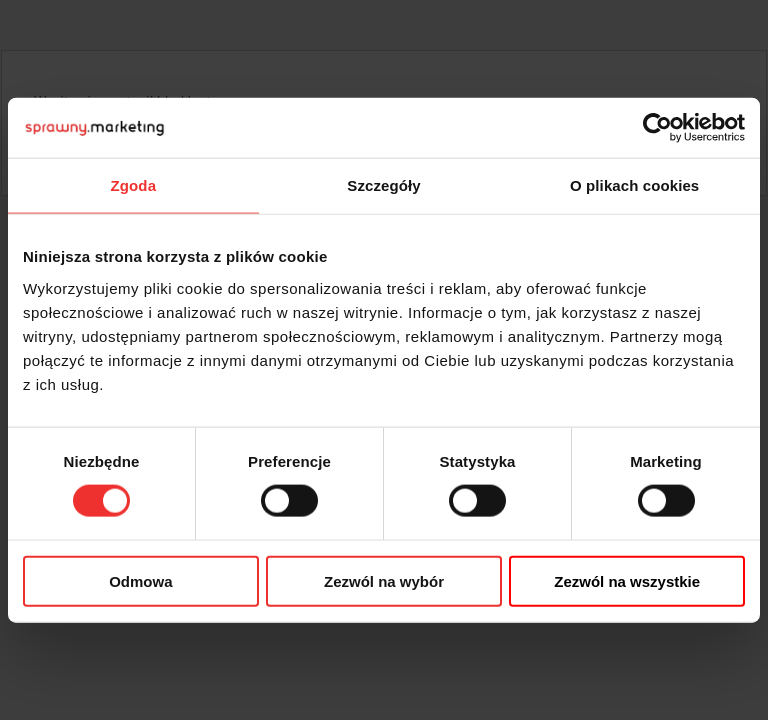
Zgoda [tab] (134, 185)
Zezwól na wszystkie (627, 580)
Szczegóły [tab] (383, 185)
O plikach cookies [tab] (634, 185)
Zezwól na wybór (384, 580)
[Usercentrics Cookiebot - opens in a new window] (657, 128)
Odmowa (140, 580)
